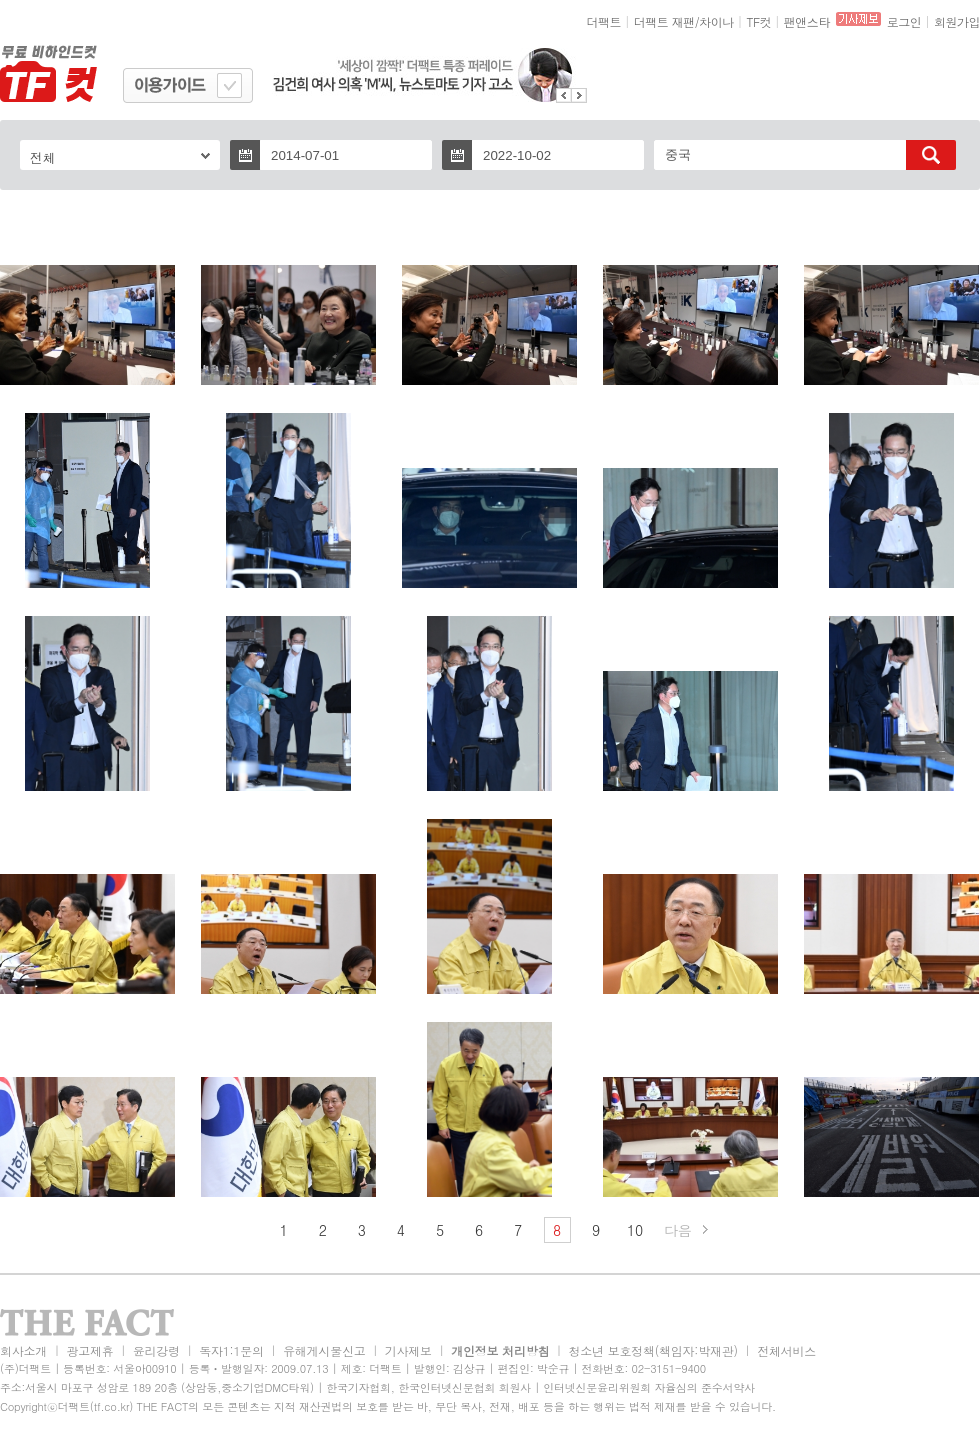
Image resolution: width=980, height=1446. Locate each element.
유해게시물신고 (324, 1350)
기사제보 (408, 1350)
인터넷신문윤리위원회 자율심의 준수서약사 (649, 1387)
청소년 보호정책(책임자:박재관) (653, 1350)
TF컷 (758, 21)
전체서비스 (786, 1350)
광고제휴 (89, 1350)
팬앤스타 (807, 21)
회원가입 (957, 21)
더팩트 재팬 (664, 21)
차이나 (716, 21)
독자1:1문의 (231, 1350)
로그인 (904, 21)
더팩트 (604, 21)
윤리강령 (156, 1350)
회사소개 (23, 1350)
